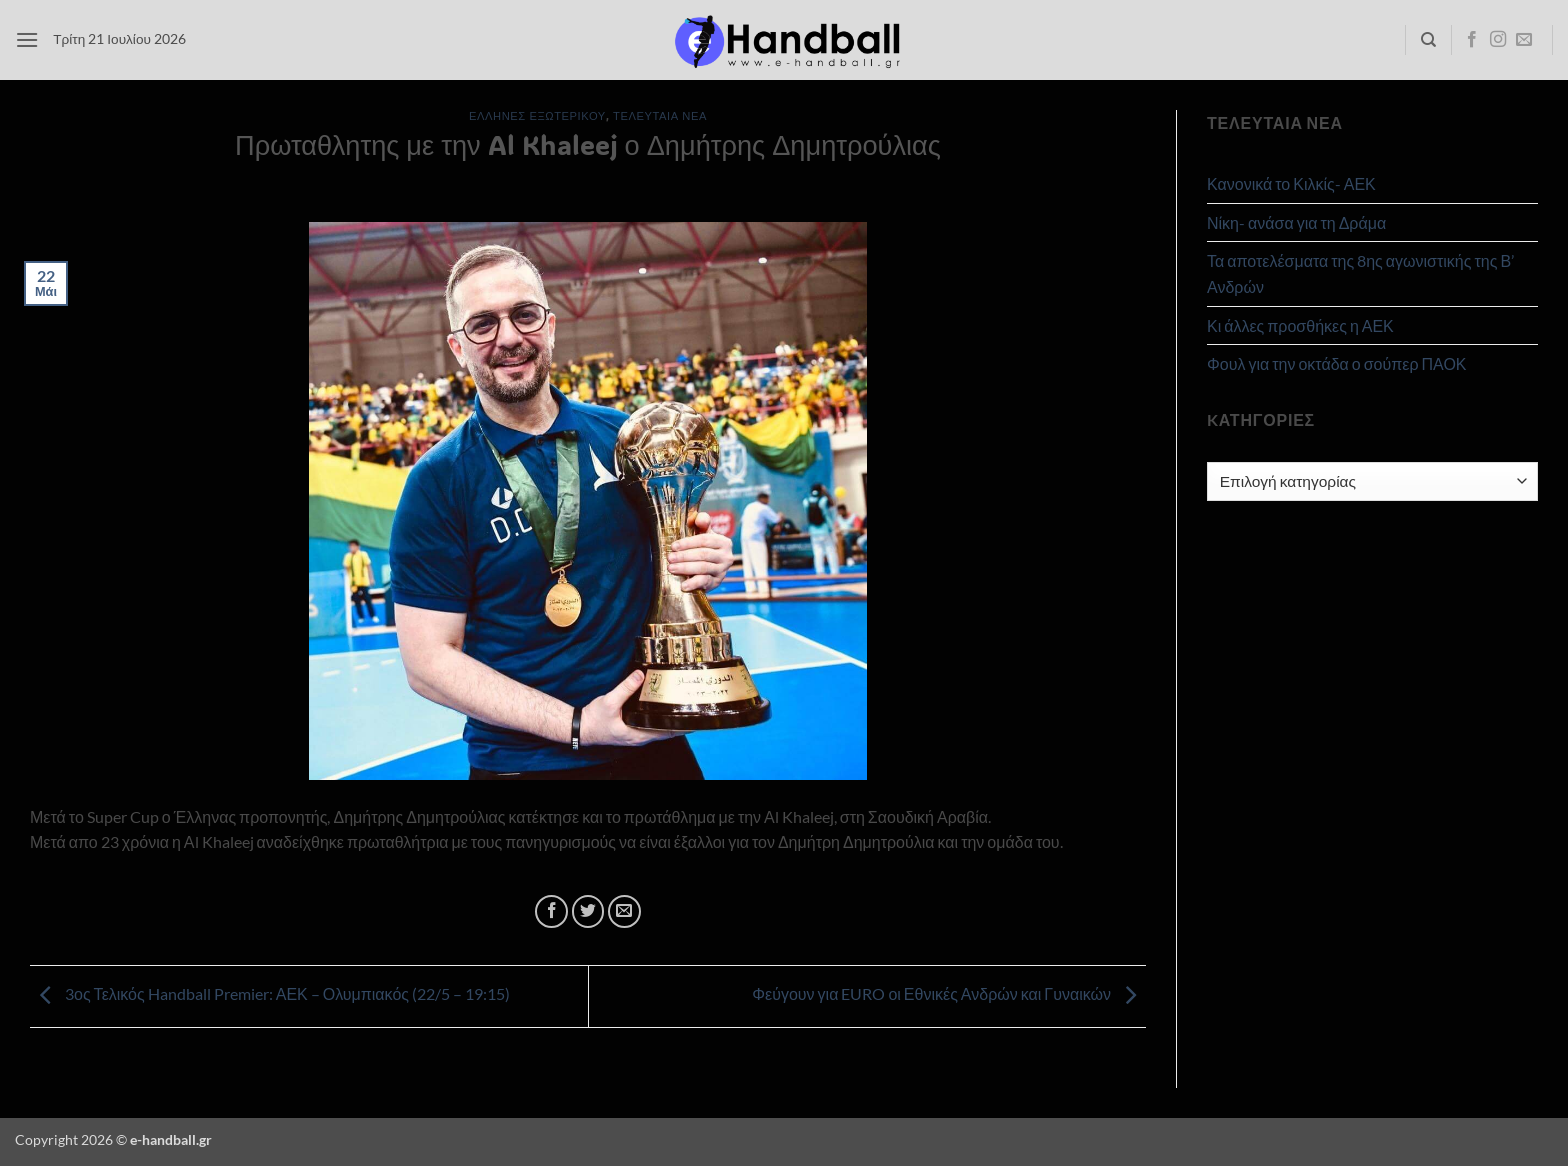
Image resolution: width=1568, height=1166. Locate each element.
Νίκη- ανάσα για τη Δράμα (1296, 222)
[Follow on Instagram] (1498, 40)
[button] (27, 39)
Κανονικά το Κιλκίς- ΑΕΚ (1291, 183)
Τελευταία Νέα (660, 115)
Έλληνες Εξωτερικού (537, 115)
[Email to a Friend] (624, 911)
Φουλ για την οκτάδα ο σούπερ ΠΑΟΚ (1337, 363)
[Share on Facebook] (551, 911)
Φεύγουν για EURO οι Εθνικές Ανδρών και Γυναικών (949, 993)
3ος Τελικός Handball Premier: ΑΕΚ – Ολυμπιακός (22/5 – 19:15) (270, 993)
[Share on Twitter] (588, 911)
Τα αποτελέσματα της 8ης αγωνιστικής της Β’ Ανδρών (1360, 273)
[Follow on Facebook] (1472, 40)
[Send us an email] (1524, 40)
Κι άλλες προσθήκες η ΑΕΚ (1300, 325)
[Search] (1428, 40)
